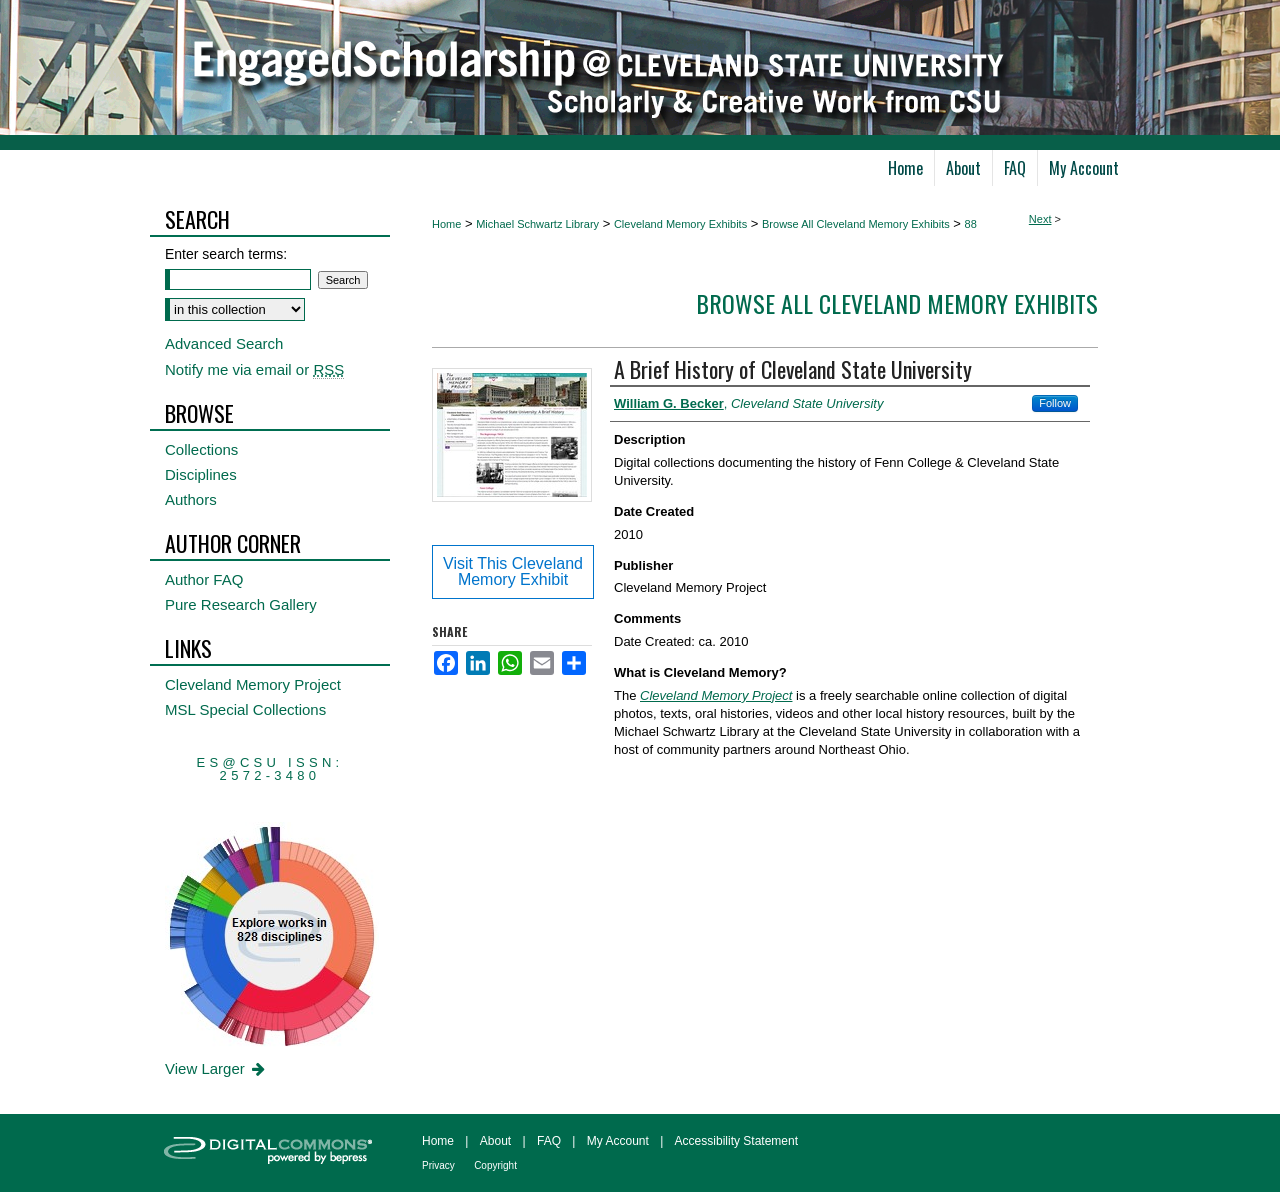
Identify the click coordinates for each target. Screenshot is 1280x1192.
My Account (618, 1141)
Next (1040, 219)
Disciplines (201, 474)
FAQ (549, 1141)
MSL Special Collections (245, 709)
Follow (1055, 403)
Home (446, 224)
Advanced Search (224, 343)
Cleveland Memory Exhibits (680, 224)
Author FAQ (204, 579)
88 (971, 224)
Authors (191, 499)
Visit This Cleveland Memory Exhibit (513, 571)
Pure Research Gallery (241, 604)
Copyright (495, 1165)
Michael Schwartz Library (537, 224)
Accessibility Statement (736, 1141)
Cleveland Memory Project (253, 684)
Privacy (438, 1165)
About (495, 1141)
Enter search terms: (226, 254)
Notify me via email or (254, 369)
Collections (201, 449)
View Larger (216, 1068)
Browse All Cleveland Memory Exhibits (856, 224)
